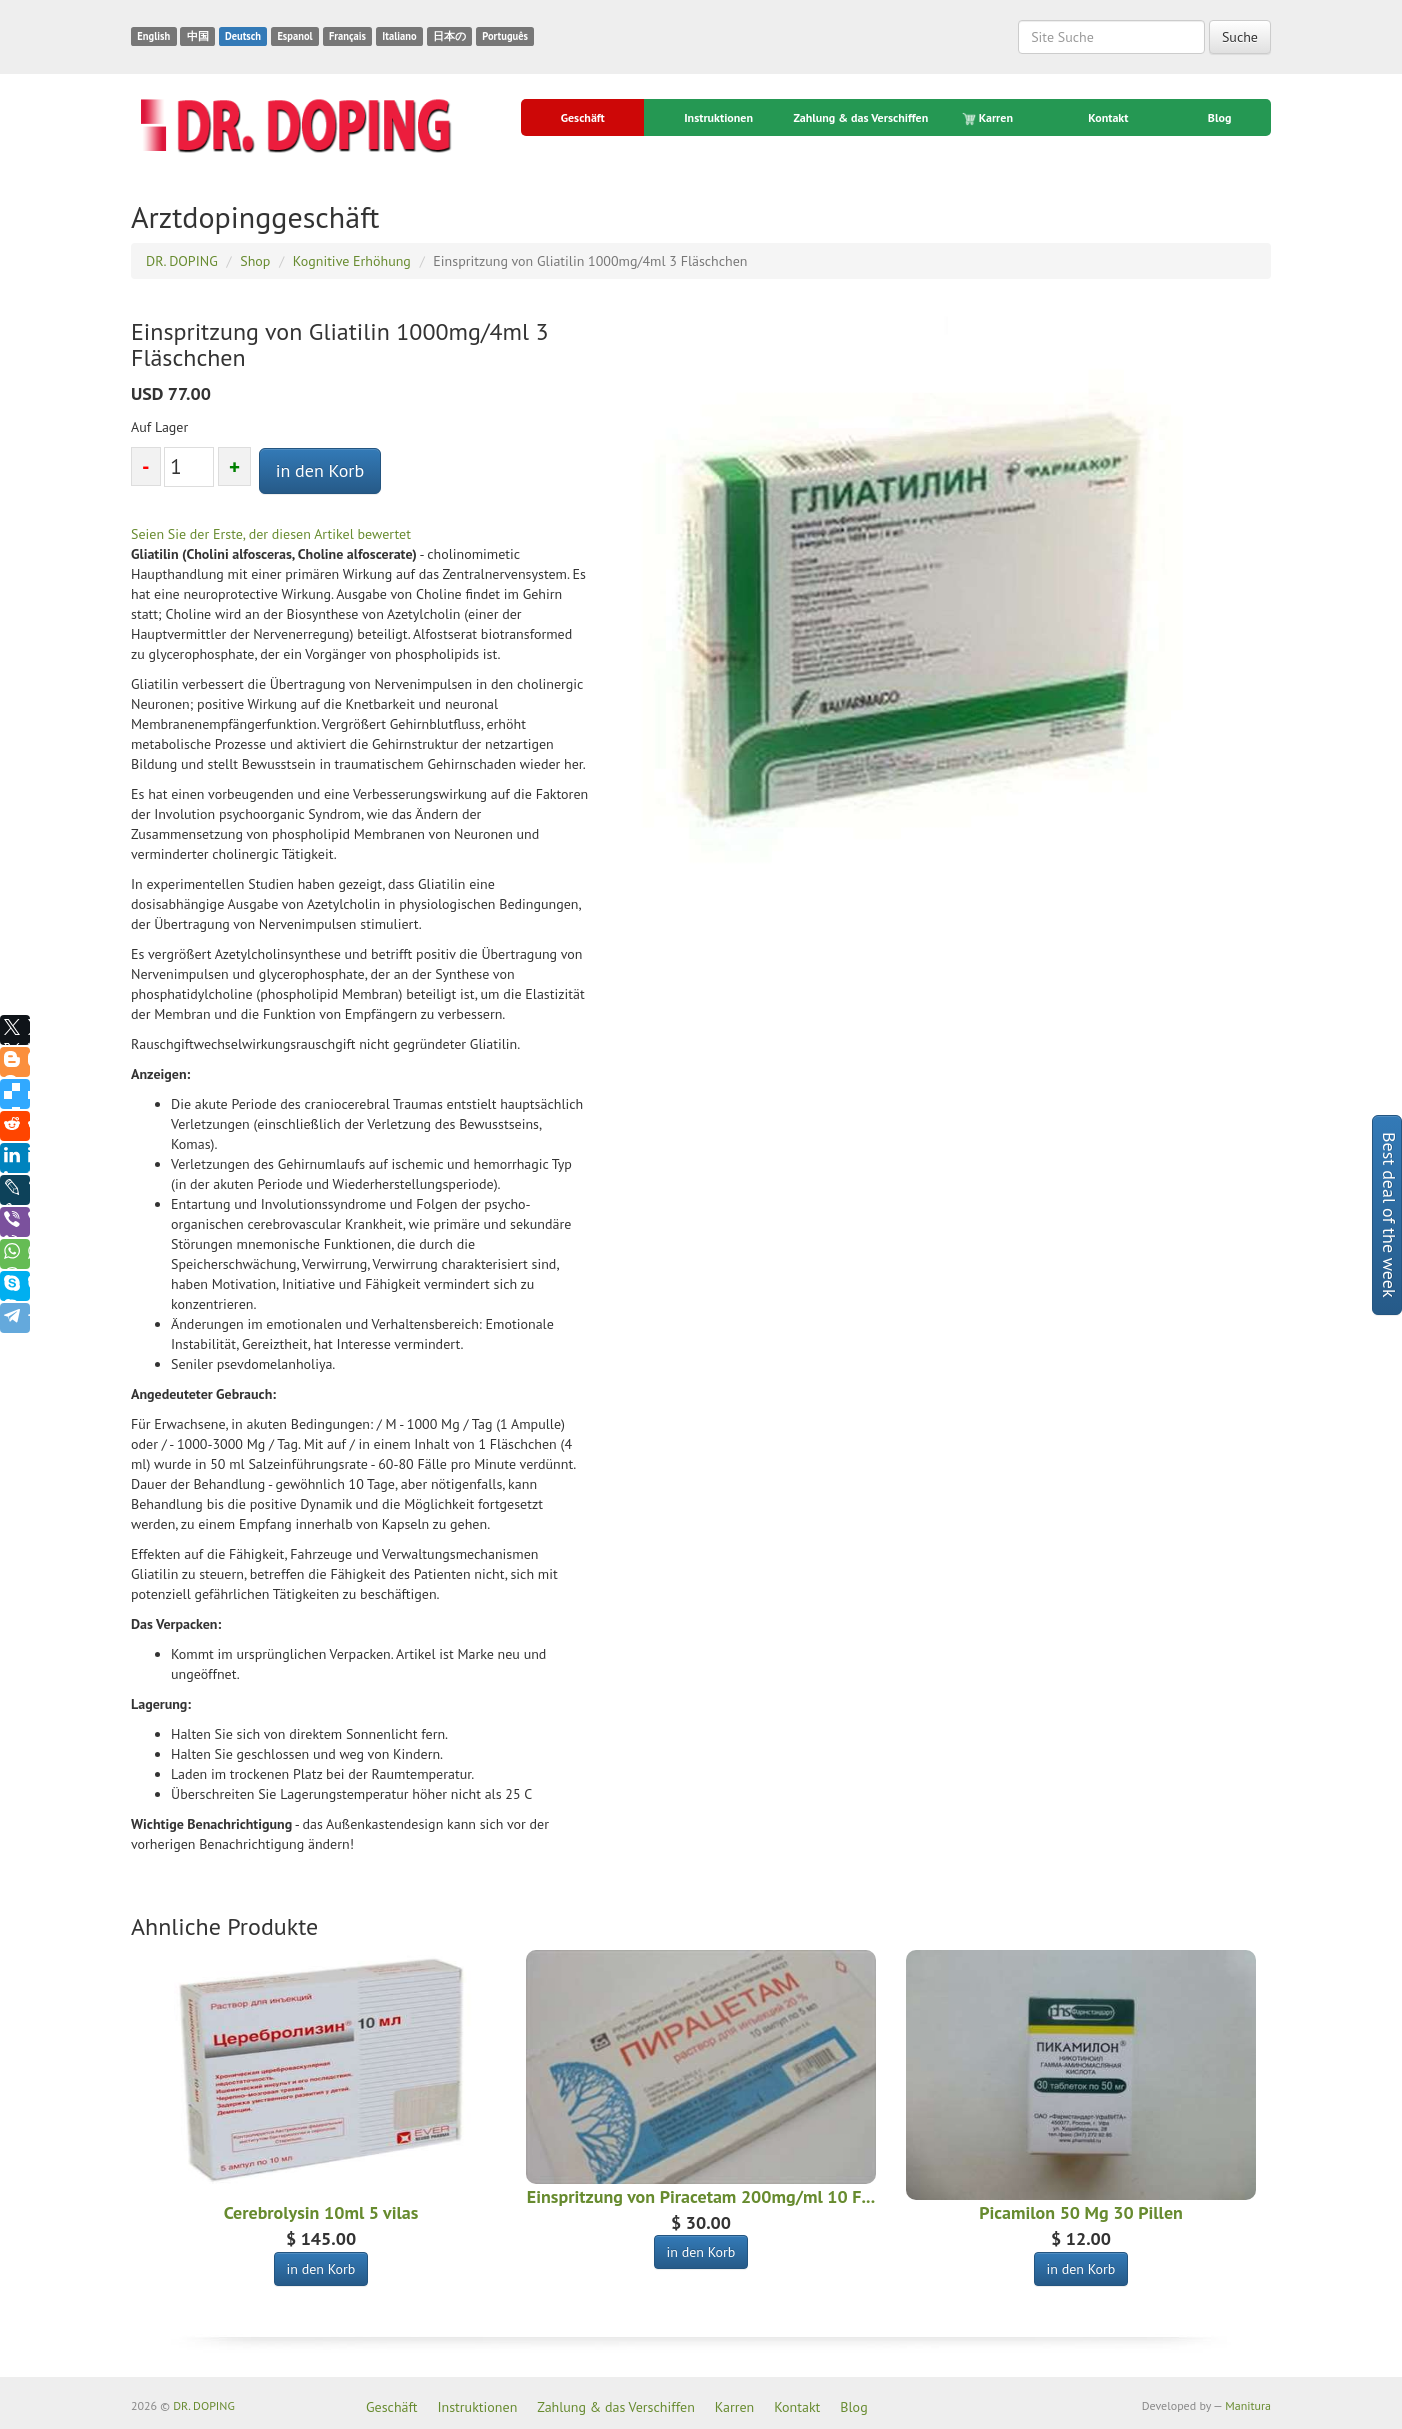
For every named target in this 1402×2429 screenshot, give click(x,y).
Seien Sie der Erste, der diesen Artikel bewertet (271, 534)
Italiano (399, 36)
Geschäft (583, 117)
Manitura (1248, 2405)
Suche (1240, 37)
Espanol (294, 36)
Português (505, 36)
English (153, 36)
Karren (989, 118)
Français (347, 36)
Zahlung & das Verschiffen (860, 117)
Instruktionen (718, 117)
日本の (449, 36)
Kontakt (1108, 117)
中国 (198, 36)
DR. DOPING (204, 2405)
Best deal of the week (1389, 1215)
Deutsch (243, 36)
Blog (1220, 117)
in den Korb (320, 470)
